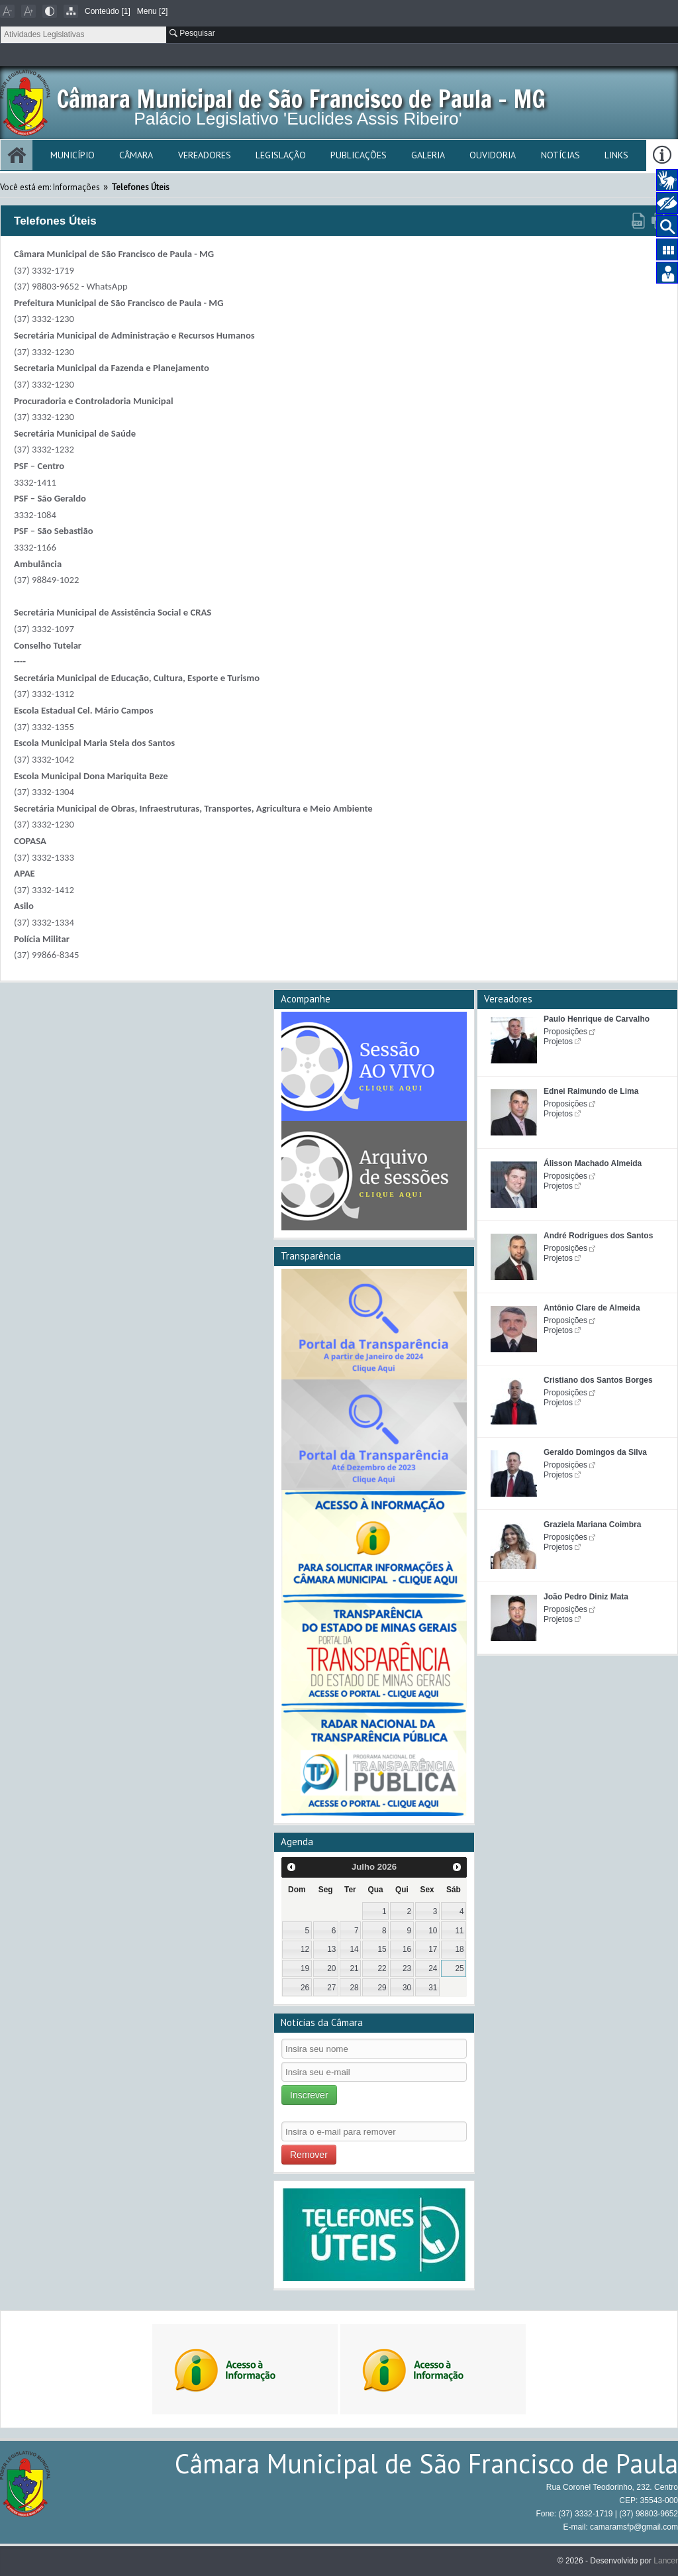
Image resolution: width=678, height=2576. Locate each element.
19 (305, 1968)
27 (331, 1987)
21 (354, 1968)
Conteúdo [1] (107, 11)
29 (382, 1987)
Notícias (560, 155)
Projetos (558, 1041)
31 (432, 1987)
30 (407, 1987)
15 (382, 1949)
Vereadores (204, 155)
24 (432, 1968)
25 (459, 1968)
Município (72, 155)
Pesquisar (192, 33)
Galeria (428, 155)
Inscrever (309, 2095)
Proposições (565, 1031)
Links (616, 155)
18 (459, 1949)
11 (459, 1930)
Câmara (136, 155)
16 (407, 1949)
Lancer (666, 2560)
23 (407, 1968)
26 (305, 1987)
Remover (309, 2154)
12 (305, 1949)
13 (331, 1949)
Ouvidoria (492, 155)
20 (331, 1968)
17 (432, 1949)
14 (354, 1949)
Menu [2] (152, 11)
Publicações (358, 155)
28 (354, 1987)
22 (382, 1968)
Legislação (281, 155)
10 (432, 1930)
